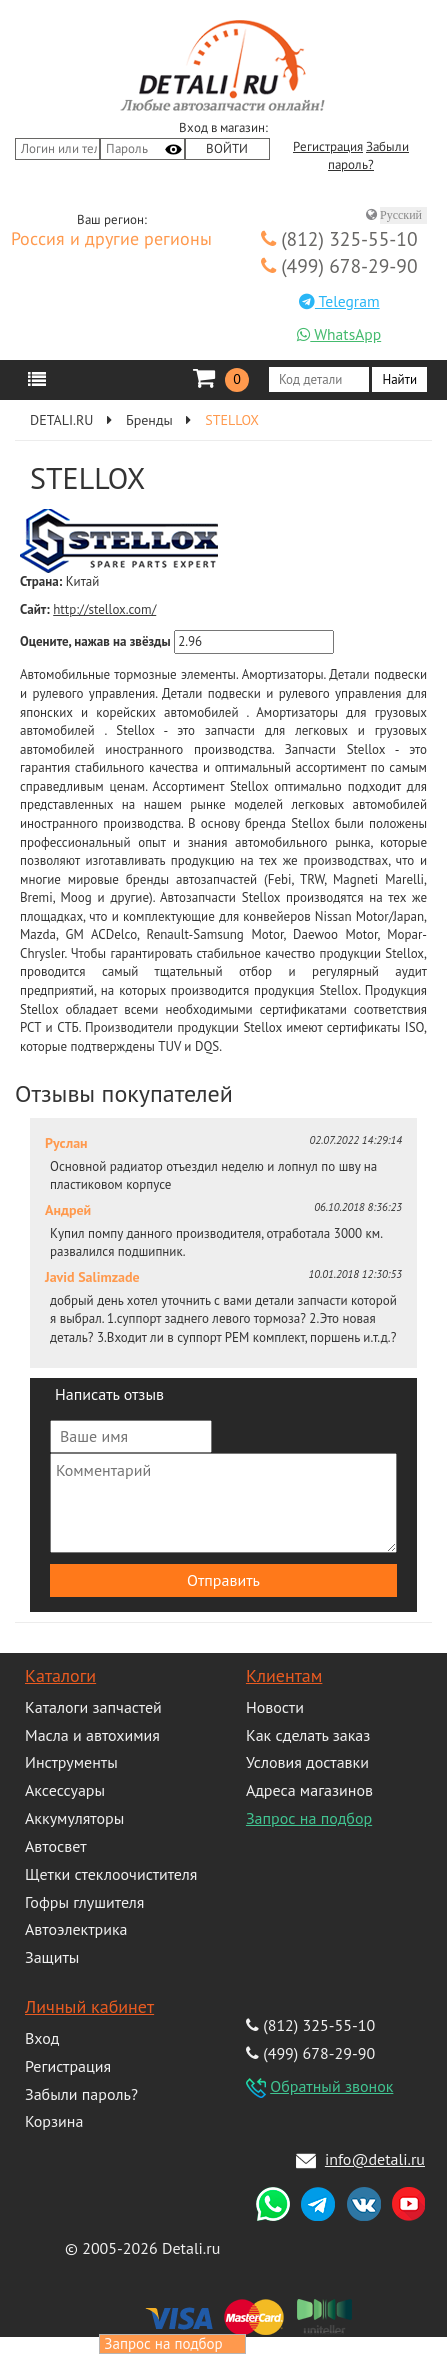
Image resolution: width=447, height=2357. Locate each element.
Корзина (54, 2121)
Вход (42, 2038)
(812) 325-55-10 (339, 238)
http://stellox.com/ (104, 609)
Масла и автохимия (92, 1735)
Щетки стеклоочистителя (111, 1874)
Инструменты (71, 1762)
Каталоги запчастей (93, 1707)
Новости (275, 1707)
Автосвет (56, 1846)
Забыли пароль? (81, 2094)
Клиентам (284, 1675)
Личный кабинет (89, 2006)
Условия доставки (307, 1762)
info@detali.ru (375, 2159)
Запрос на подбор (309, 1818)
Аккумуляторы (74, 1818)
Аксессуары (65, 1790)
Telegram (339, 301)
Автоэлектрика (76, 1929)
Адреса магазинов (309, 1790)
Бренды (149, 420)
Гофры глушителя (84, 1902)
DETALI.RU (61, 420)
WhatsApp (339, 334)
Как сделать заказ (308, 1735)
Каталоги (60, 1675)
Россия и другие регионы (111, 240)
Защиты (52, 1957)
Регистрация (328, 147)
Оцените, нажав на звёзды (95, 641)
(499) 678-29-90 (339, 265)
